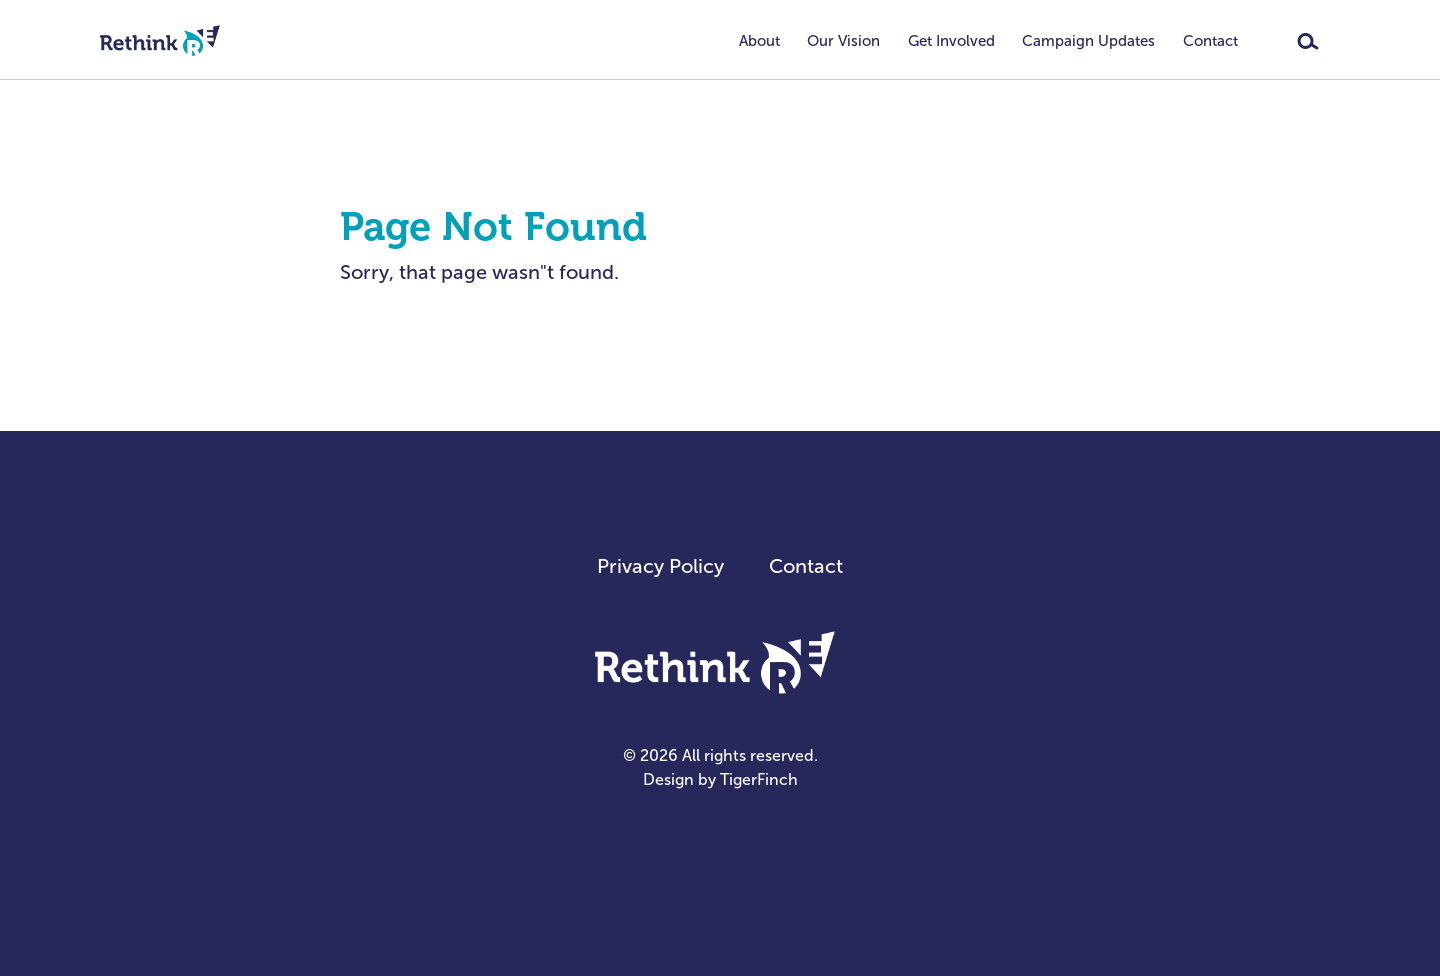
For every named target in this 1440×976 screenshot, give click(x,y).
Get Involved (951, 41)
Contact (1210, 41)
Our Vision (843, 41)
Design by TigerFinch (720, 779)
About (759, 41)
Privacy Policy (660, 566)
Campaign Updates (1088, 41)
